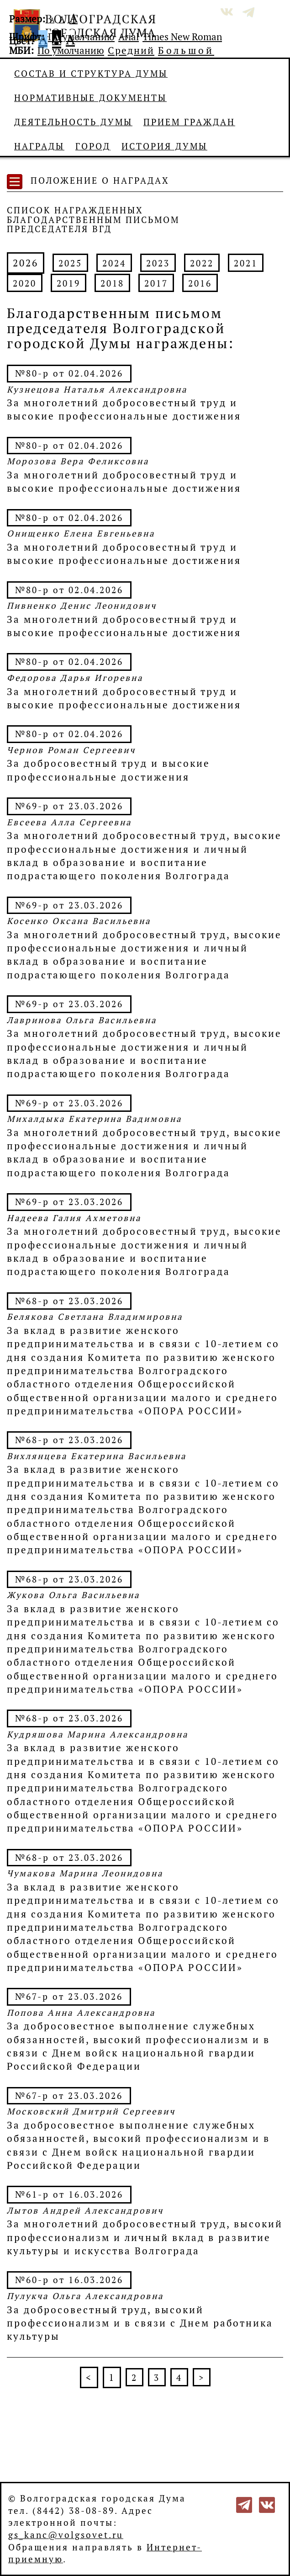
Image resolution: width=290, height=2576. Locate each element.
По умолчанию (81, 36)
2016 (200, 283)
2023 (158, 263)
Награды (39, 146)
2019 (68, 283)
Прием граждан (189, 122)
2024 (114, 263)
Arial (128, 36)
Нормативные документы (90, 97)
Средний (131, 50)
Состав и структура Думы (91, 73)
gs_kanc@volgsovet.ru (65, 2534)
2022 (202, 263)
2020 (25, 283)
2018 (112, 283)
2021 (246, 263)
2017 (156, 283)
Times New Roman (182, 36)
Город (93, 146)
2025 (70, 263)
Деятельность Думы (73, 122)
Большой (186, 50)
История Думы (164, 146)
